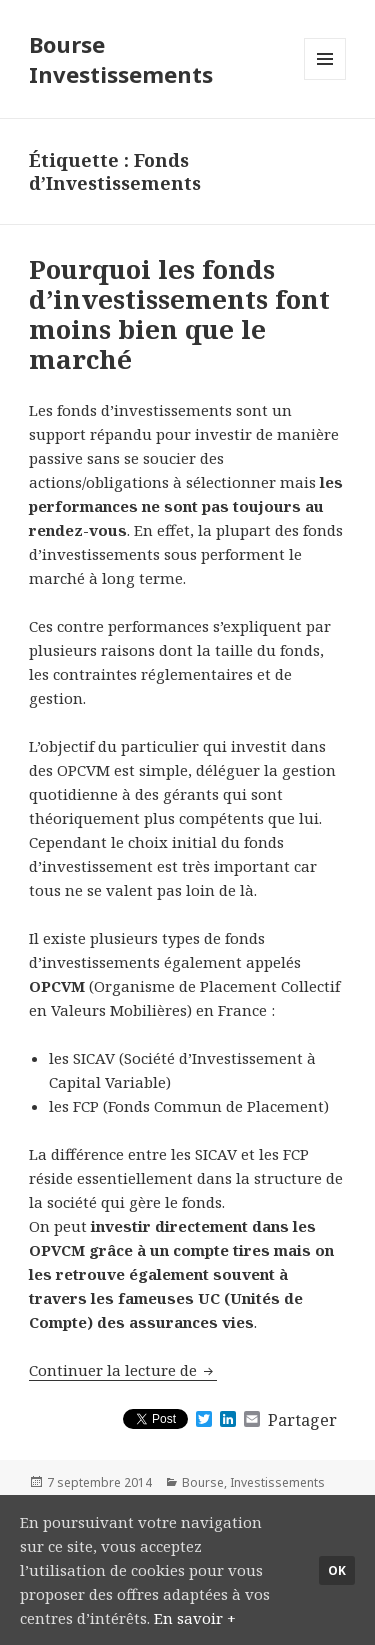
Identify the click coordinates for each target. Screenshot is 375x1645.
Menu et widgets (325, 79)
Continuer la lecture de (123, 1370)
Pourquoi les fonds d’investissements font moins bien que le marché (179, 314)
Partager (302, 1420)
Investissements (277, 1482)
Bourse (203, 1482)
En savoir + (195, 1618)
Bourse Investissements (121, 59)
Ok (337, 1570)
